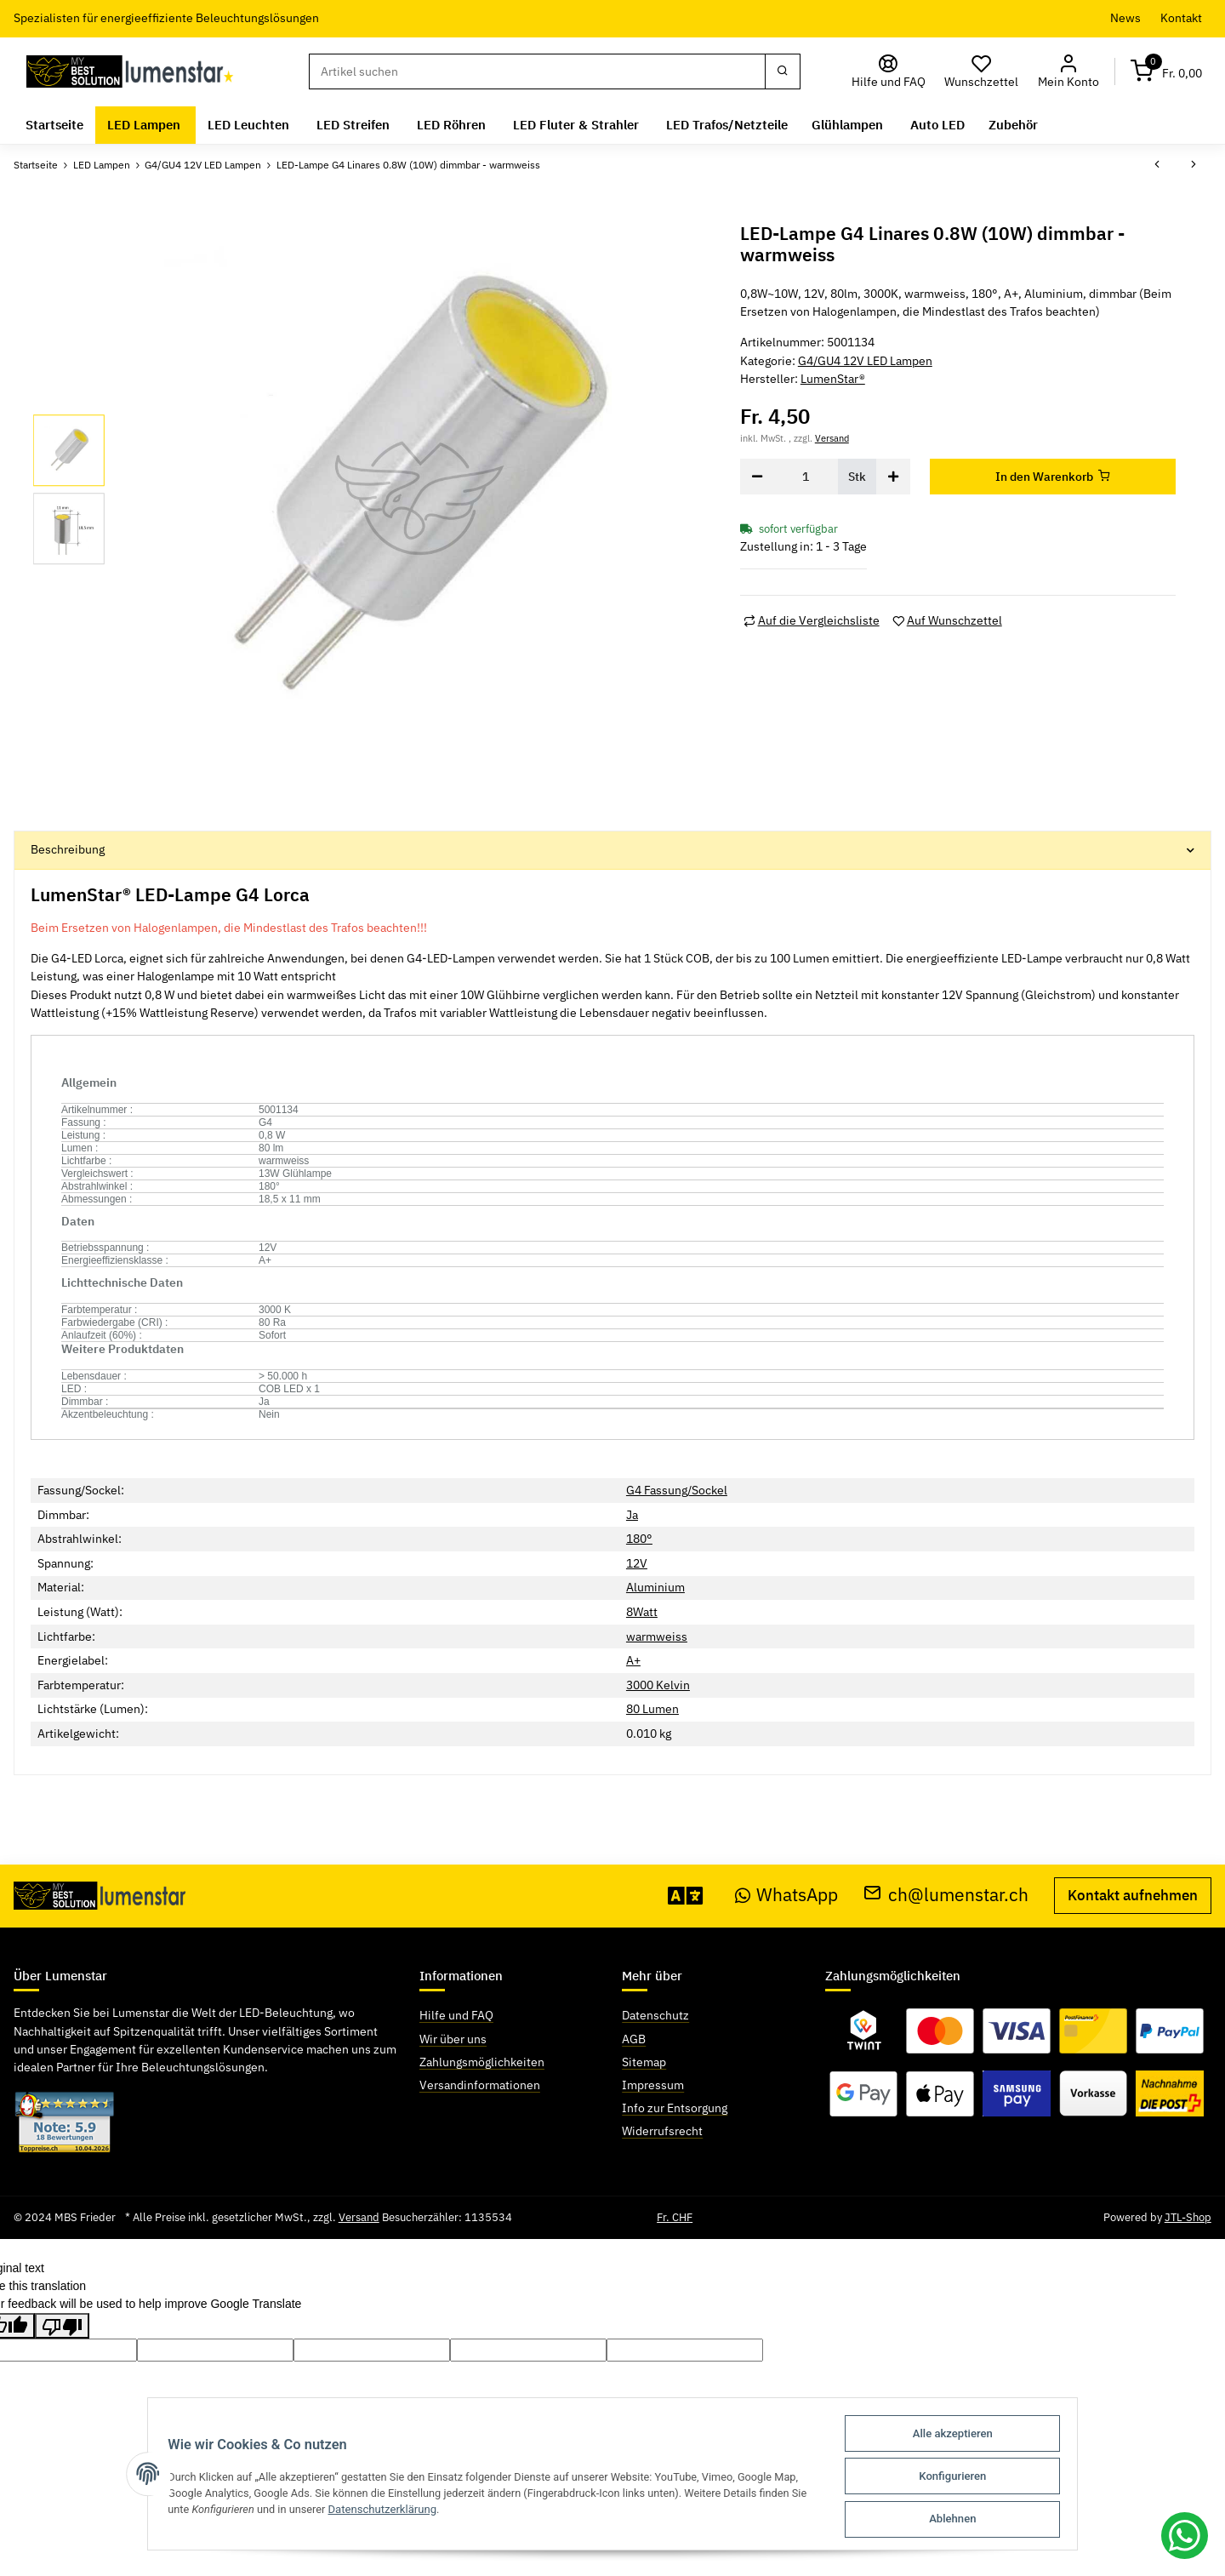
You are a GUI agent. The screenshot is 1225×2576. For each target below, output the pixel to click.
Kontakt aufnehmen (1133, 1895)
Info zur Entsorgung (674, 2108)
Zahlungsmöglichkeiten (481, 2062)
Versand (832, 437)
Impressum (653, 2085)
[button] (1068, 71)
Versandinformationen (479, 2085)
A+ (633, 1660)
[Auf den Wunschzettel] (947, 620)
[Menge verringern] (757, 476)
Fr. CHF (674, 2217)
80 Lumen (652, 1708)
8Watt (642, 1611)
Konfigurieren (960, 2477)
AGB (634, 2039)
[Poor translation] (62, 2326)
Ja (632, 1514)
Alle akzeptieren (960, 2436)
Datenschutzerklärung (379, 2511)
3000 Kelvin (658, 1685)
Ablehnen (960, 2519)
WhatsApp (787, 1894)
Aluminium (655, 1587)
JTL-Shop (1188, 2217)
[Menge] (805, 476)
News (1125, 18)
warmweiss (656, 1636)
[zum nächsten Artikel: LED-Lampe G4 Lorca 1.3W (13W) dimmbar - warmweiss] (1193, 165)
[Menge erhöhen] (893, 476)
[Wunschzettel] (981, 71)
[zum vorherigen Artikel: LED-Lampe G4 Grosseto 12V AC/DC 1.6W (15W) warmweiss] (1157, 165)
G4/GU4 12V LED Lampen (865, 360)
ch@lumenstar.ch (945, 1894)
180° (639, 1538)
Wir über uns (453, 2039)
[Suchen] (537, 71)
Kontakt (1181, 18)
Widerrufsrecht (662, 2131)
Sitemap (644, 2062)
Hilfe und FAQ (456, 2015)
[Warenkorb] (1166, 72)
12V (636, 1563)
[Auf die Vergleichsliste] (811, 620)
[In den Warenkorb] (1053, 476)
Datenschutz (655, 2015)
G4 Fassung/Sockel (676, 1490)
